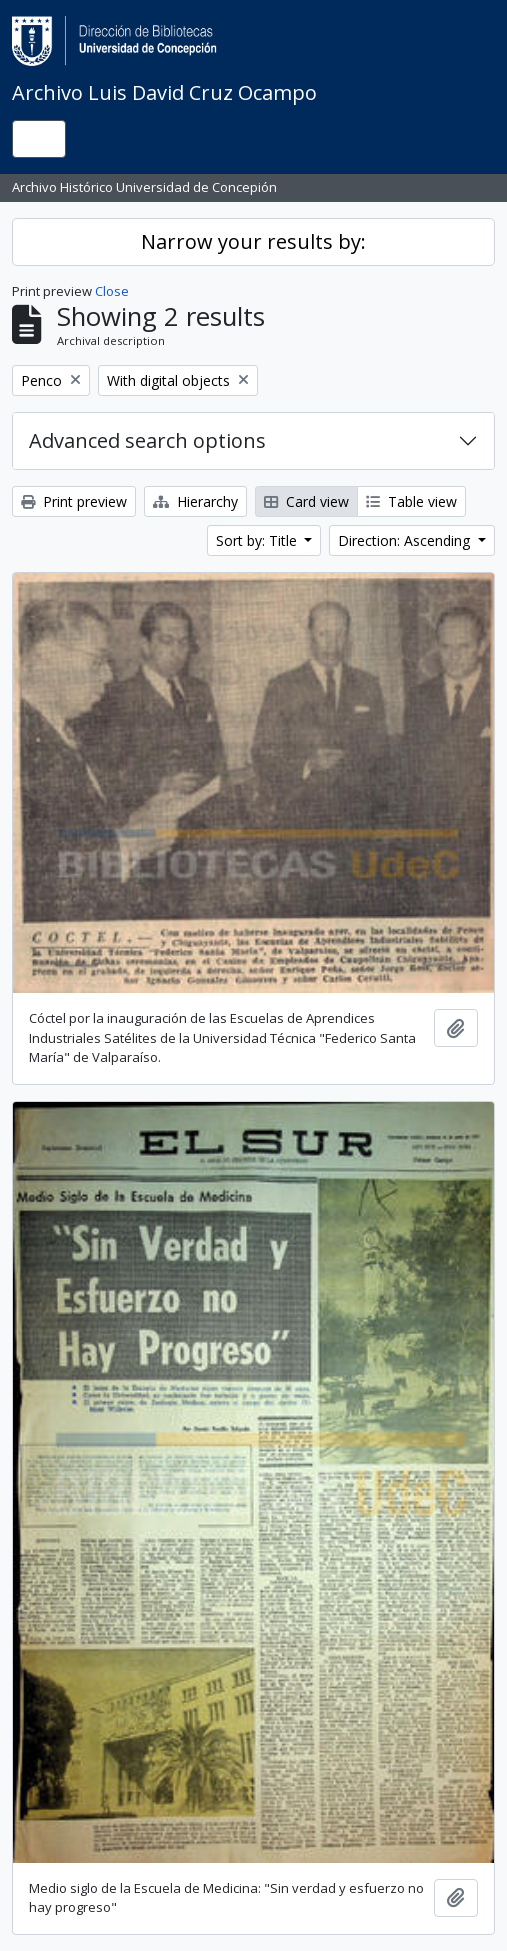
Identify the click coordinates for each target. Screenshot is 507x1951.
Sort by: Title (258, 540)
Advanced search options (147, 440)
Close (112, 291)
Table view (411, 501)
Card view (306, 501)
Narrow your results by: (253, 241)
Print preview (74, 501)
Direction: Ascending (406, 540)
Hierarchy (195, 501)
